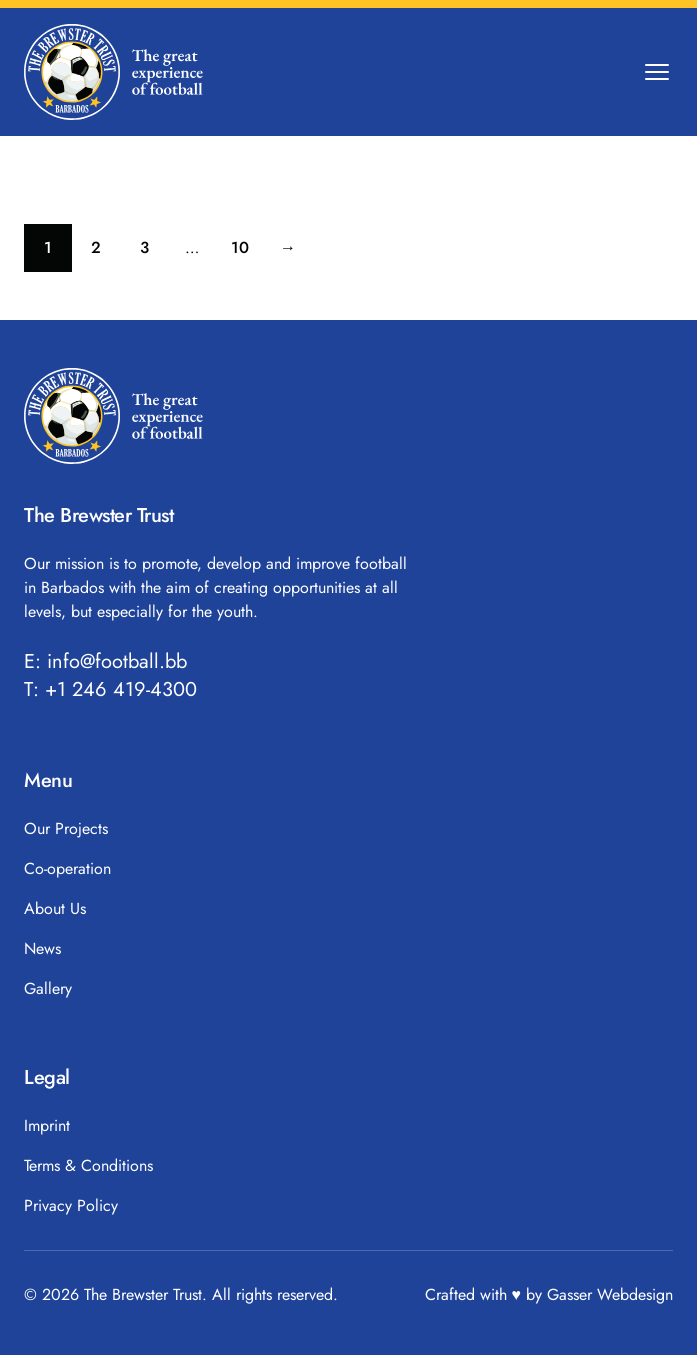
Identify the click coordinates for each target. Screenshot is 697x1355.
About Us (55, 908)
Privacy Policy (71, 1205)
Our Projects (66, 828)
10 (247, 252)
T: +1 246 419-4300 (110, 690)
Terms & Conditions (88, 1165)
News (42, 948)
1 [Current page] (58, 252)
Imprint (47, 1125)
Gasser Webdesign (610, 1294)
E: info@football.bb (105, 662)
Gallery (48, 988)
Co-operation (67, 868)
